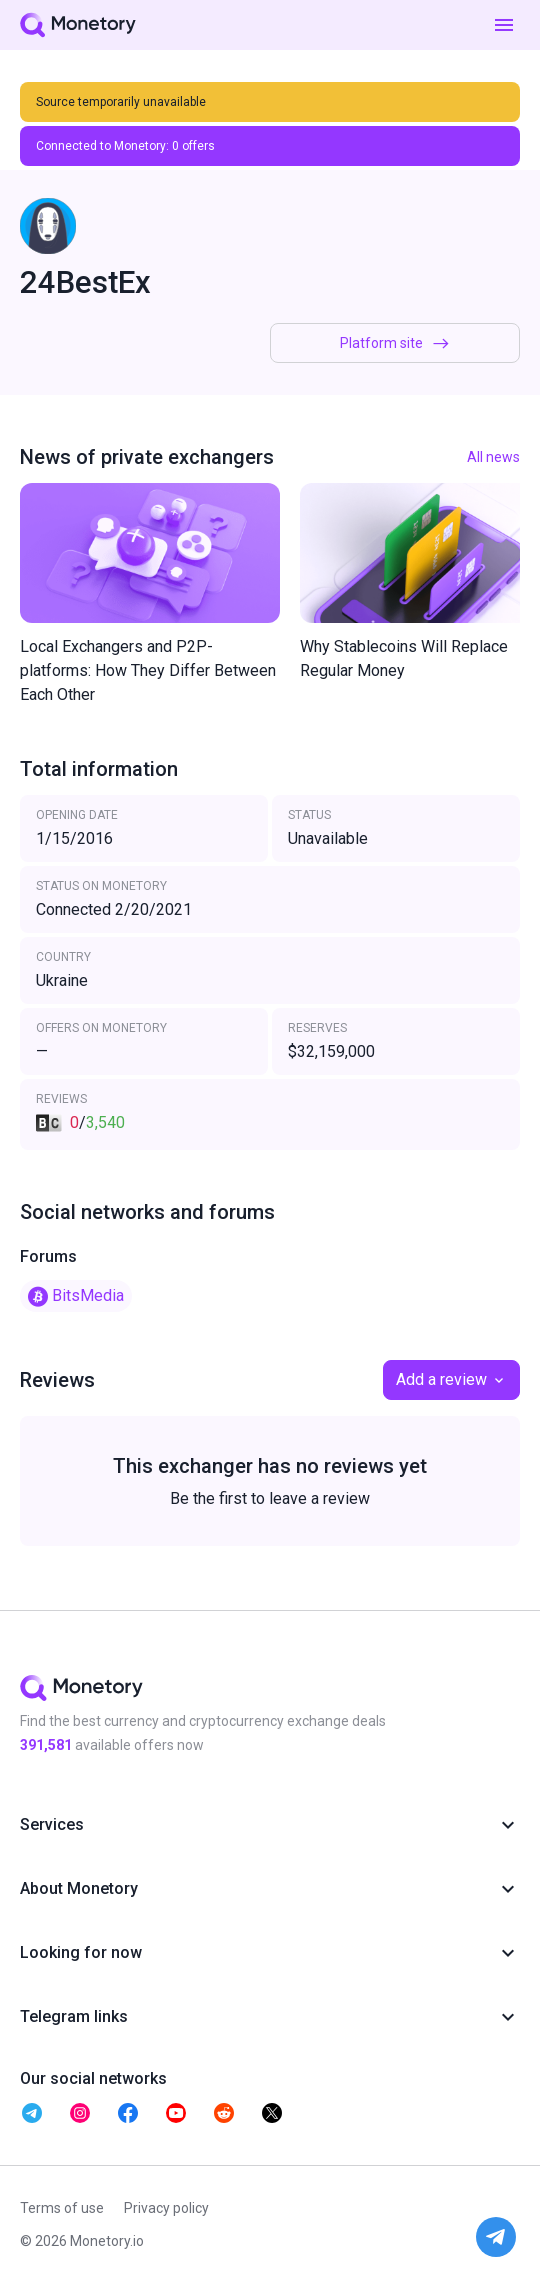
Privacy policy (166, 2208)
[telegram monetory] (32, 2113)
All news (493, 457)
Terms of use (62, 2208)
